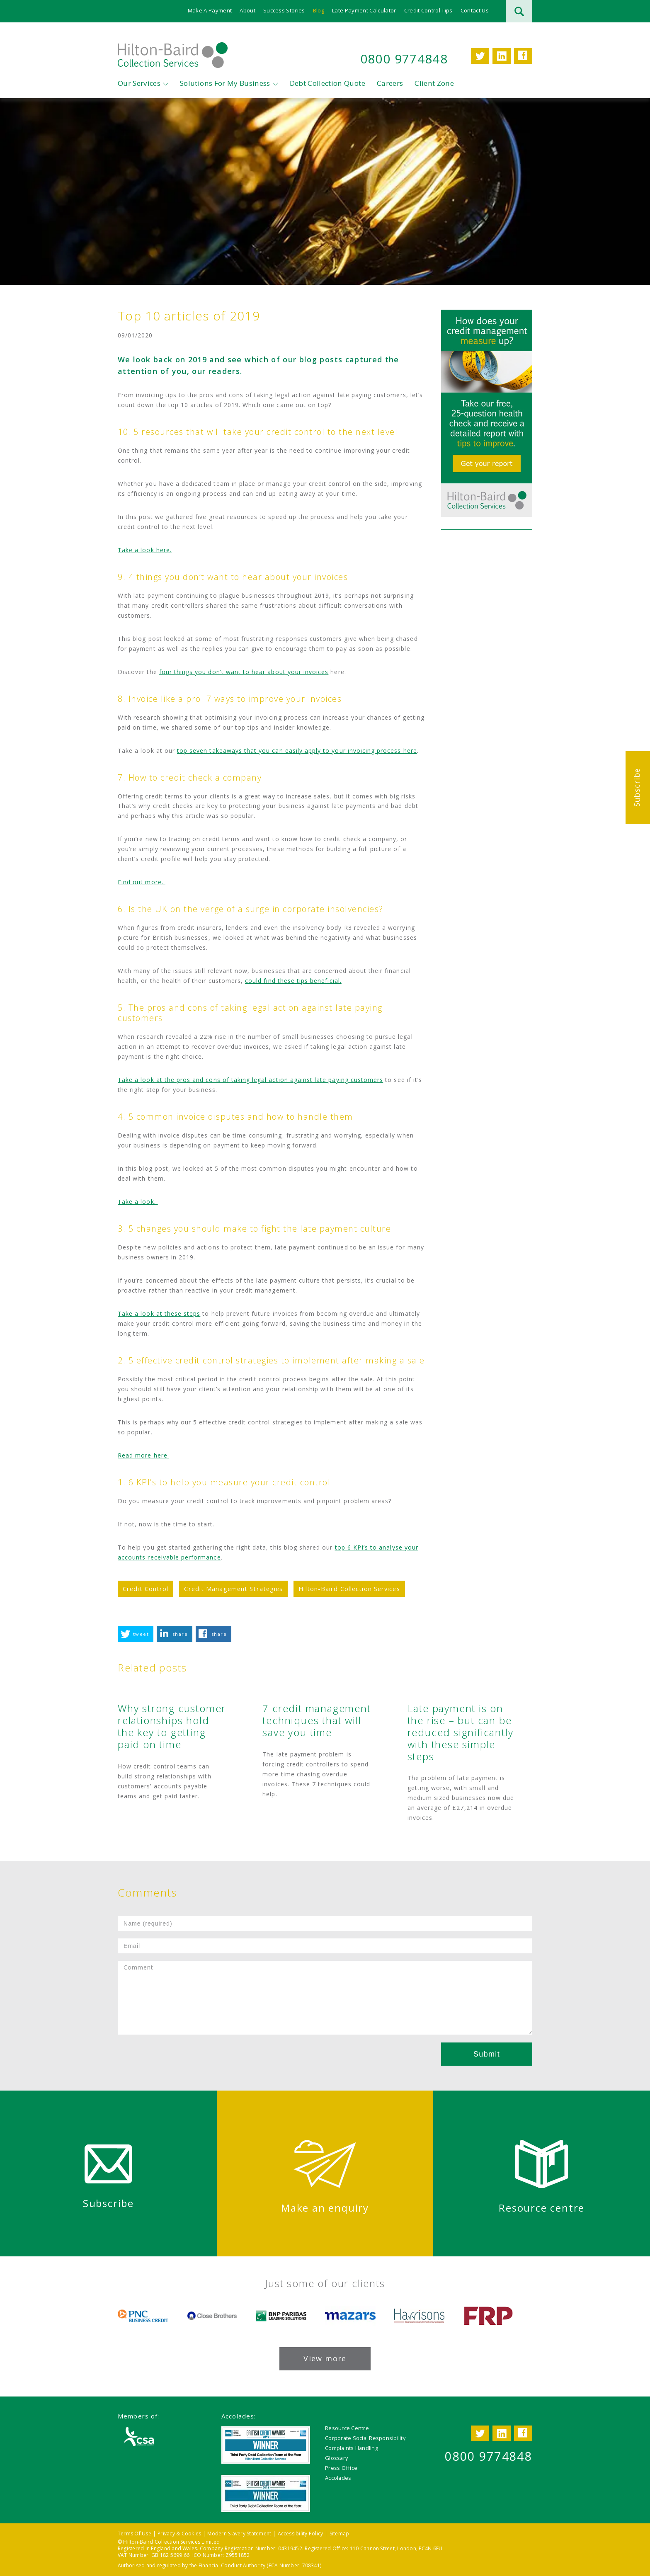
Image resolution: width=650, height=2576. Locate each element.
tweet (141, 1634)
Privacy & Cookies (179, 2533)
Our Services (139, 83)
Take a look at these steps (159, 1313)
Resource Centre (347, 2428)
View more (324, 2358)
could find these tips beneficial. (293, 981)
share (180, 1634)
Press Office (341, 2468)
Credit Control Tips (428, 10)
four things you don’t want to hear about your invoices (244, 672)
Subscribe (637, 787)
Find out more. (141, 882)
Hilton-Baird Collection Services (349, 1588)
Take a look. (138, 1202)
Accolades (338, 2477)
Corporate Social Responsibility (365, 2438)
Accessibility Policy (300, 2533)
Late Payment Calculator (364, 10)
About (247, 10)
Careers (390, 83)
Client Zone (434, 83)
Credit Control (145, 1588)
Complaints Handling (351, 2448)
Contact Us (475, 10)
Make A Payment (210, 10)
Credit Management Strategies (233, 1588)
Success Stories (284, 10)
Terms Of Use (134, 2533)
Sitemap (339, 2533)
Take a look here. (145, 550)
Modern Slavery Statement (239, 2533)
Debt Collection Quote (327, 83)
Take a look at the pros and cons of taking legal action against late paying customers (250, 1080)
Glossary (336, 2458)
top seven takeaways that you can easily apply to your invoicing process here (297, 750)
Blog (318, 10)
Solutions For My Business (225, 83)
